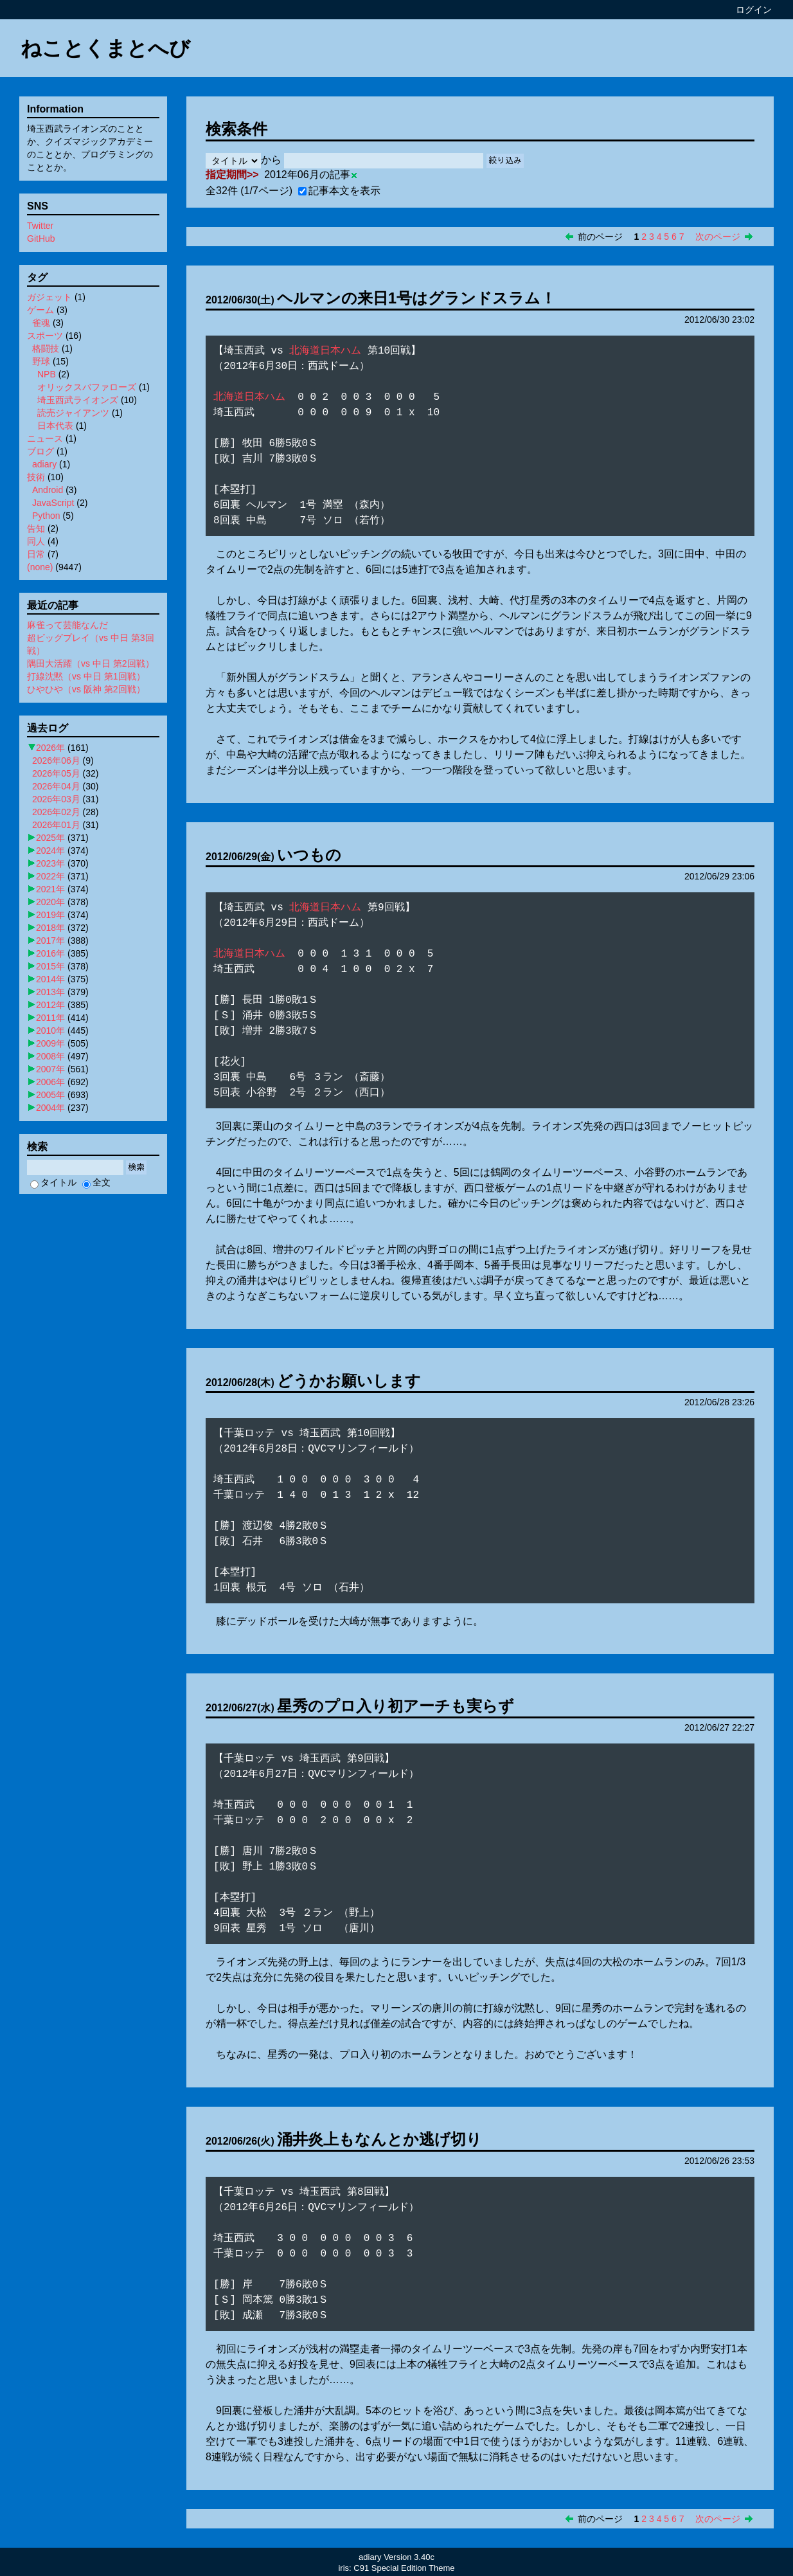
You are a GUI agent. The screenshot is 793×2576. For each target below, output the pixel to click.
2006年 (50, 1082)
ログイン (754, 10)
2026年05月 (56, 773)
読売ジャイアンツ (73, 413)
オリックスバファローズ (86, 387)
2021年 (50, 889)
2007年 (50, 1069)
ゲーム (40, 310)
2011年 (50, 1018)
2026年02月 (56, 812)
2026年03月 (56, 799)
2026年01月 (56, 825)
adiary (44, 464)
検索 (136, 1167)
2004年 (50, 1108)
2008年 (50, 1056)
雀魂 (41, 323)
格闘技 (45, 348)
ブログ (40, 451)
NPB (46, 374)
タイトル (53, 1182)
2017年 (50, 940)
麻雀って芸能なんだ (67, 625)
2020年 (50, 902)
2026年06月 (56, 760)
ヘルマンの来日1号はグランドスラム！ (416, 298)
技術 (36, 477)
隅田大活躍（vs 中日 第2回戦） (90, 663)
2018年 (50, 928)
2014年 (50, 979)
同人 (36, 541)
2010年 (50, 1030)
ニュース (45, 438)
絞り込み (505, 160)
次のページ (717, 236)
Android (47, 490)
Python (46, 515)
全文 (96, 1182)
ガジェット (49, 297)
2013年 (50, 992)
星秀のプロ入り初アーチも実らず (395, 1706)
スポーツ (45, 335)
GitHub (41, 238)
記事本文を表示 (339, 190)
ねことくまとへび (105, 48)
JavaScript (53, 503)
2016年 (50, 953)
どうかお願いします (349, 1380)
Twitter (40, 226)
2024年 (50, 850)
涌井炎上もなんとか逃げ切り (379, 2139)
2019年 (50, 915)
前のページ (600, 236)
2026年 (50, 748)
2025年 (50, 838)
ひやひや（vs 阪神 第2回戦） (86, 689)
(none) (40, 567)
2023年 (50, 863)
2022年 (50, 876)
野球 (41, 361)
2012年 (50, 1005)
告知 (36, 528)
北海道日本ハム (325, 351)
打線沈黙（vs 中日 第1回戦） (86, 676)
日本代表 (55, 425)
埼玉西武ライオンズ (77, 400)
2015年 (50, 966)
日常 (36, 554)
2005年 (50, 1095)
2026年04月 (56, 786)
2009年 (50, 1043)
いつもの (309, 854)
